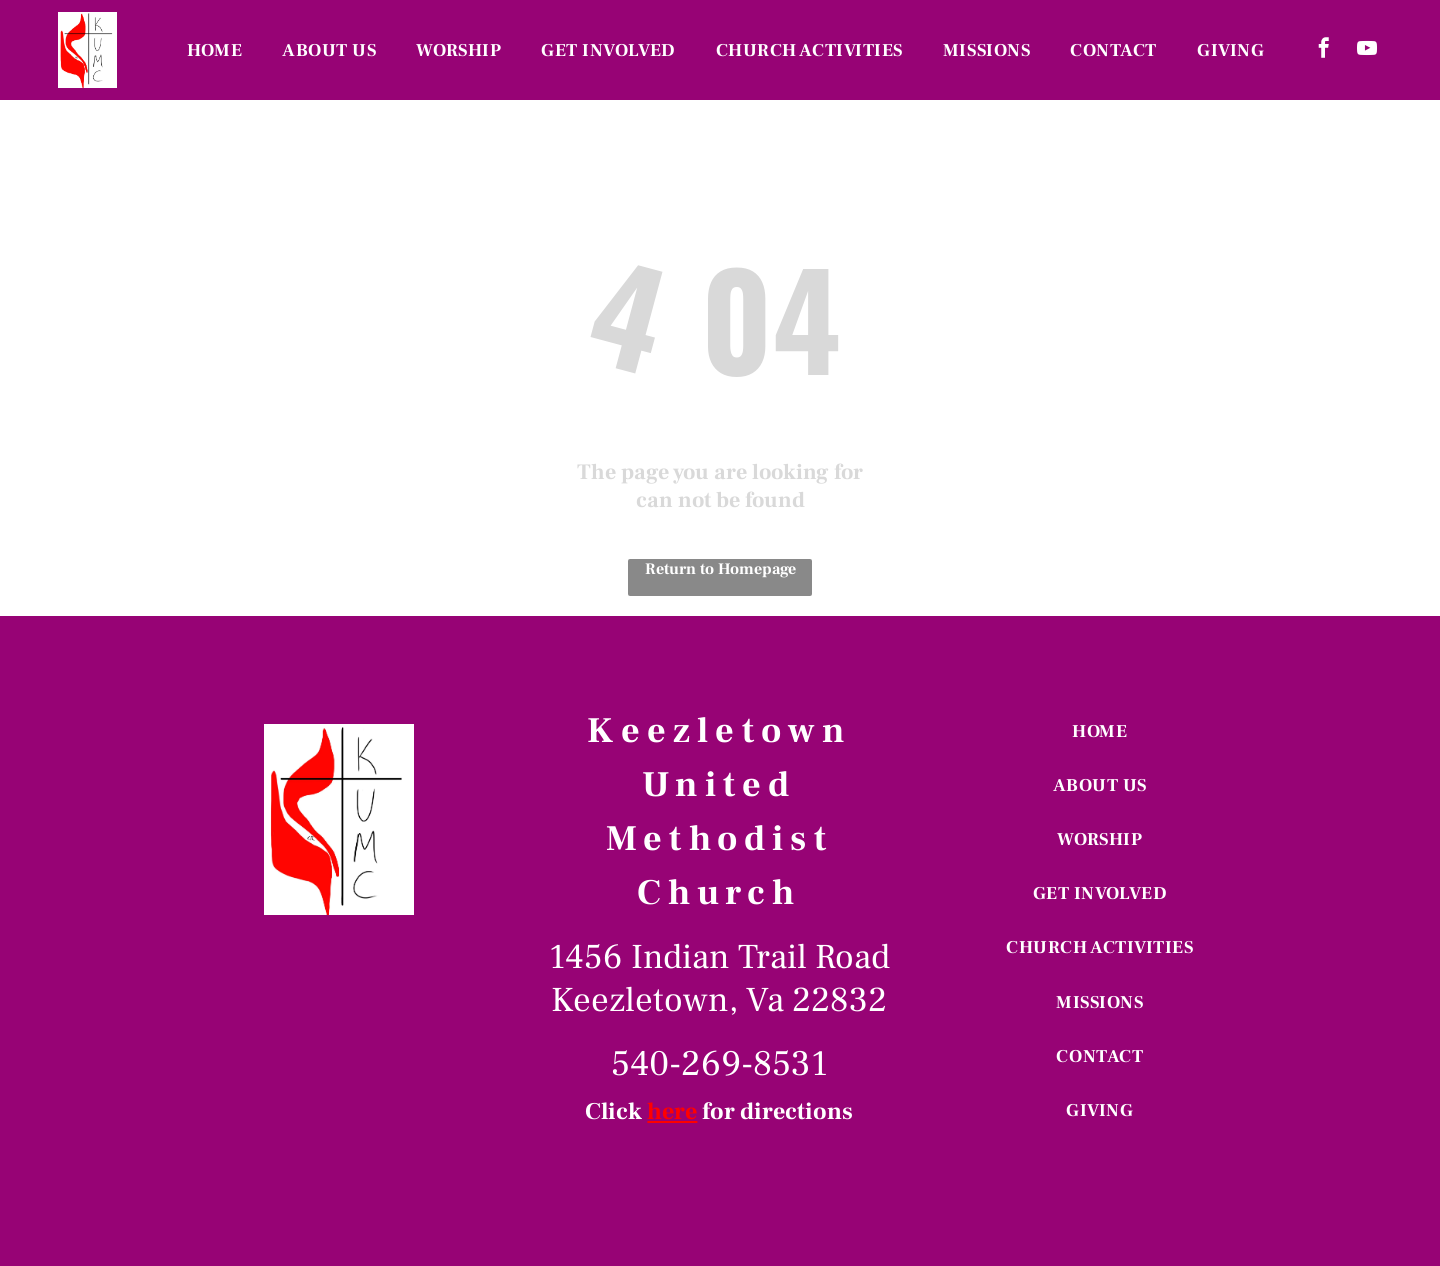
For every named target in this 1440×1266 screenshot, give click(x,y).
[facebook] (1324, 50)
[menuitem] (214, 50)
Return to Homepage (720, 569)
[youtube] (1367, 50)
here (672, 1111)
